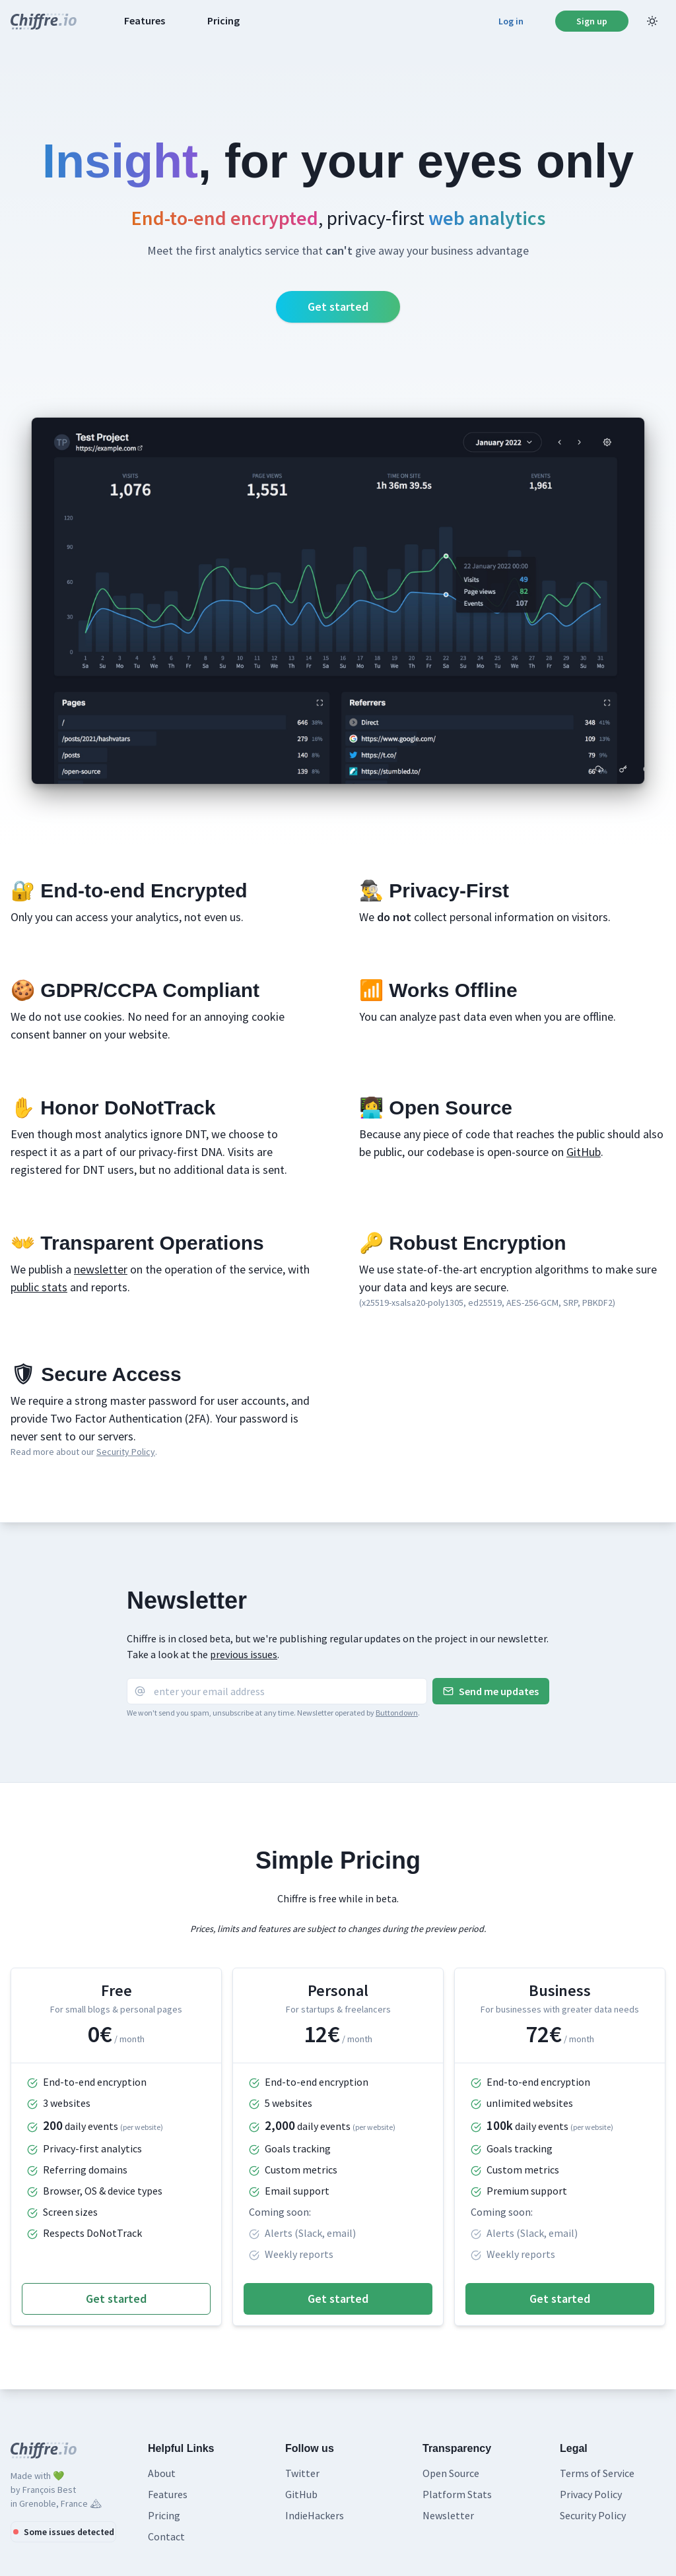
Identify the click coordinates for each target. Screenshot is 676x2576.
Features (144, 20)
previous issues (243, 1654)
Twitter (302, 2473)
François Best (49, 2490)
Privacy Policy (591, 2494)
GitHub (583, 1151)
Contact (166, 2536)
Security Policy (125, 1452)
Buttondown (397, 1713)
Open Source (450, 2473)
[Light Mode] (652, 21)
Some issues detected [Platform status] (63, 2532)
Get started (338, 306)
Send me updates (491, 1691)
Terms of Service (597, 2473)
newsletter (100, 1269)
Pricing (223, 20)
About (162, 2473)
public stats (39, 1287)
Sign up (591, 21)
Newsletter (448, 2515)
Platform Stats (457, 2494)
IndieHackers (314, 2515)
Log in (511, 21)
